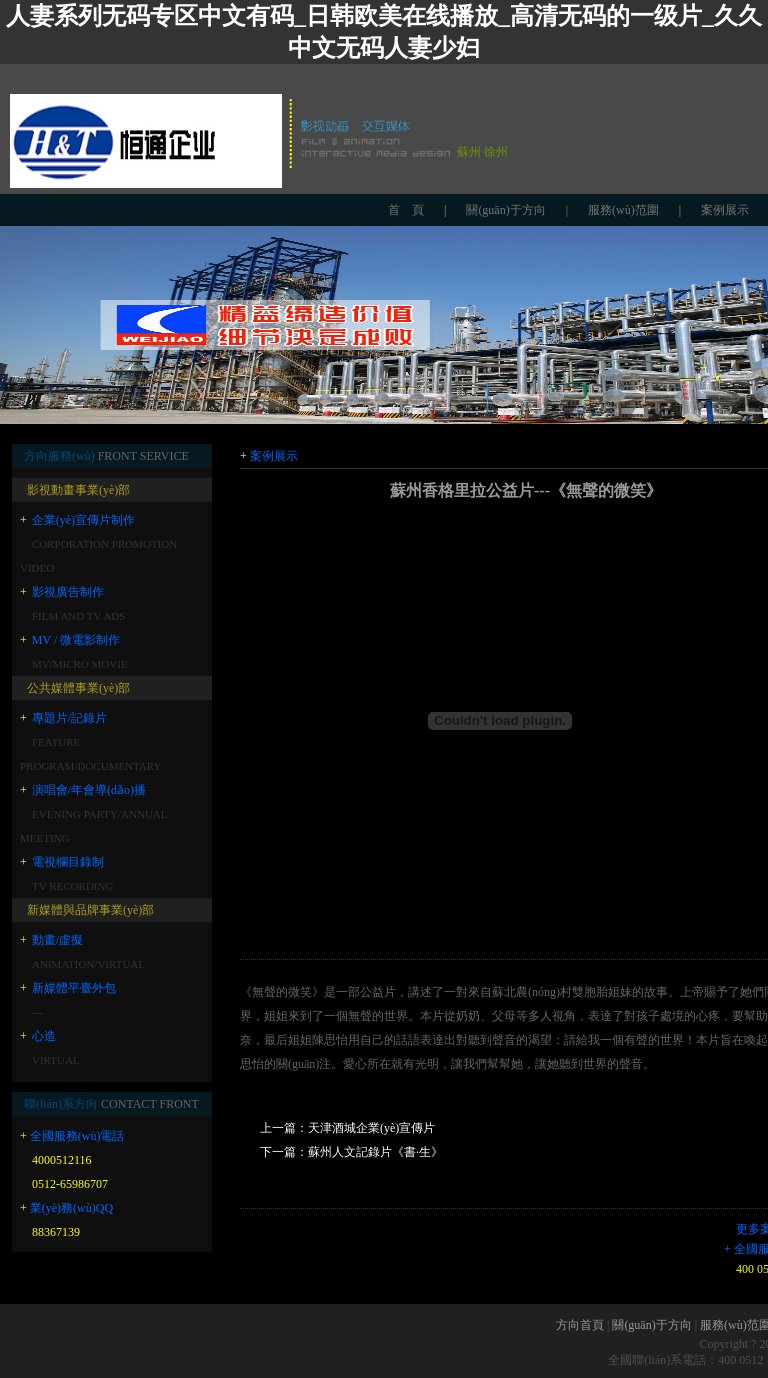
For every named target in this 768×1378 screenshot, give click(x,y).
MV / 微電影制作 (76, 640)
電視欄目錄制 (68, 862)
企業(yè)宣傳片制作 (83, 520)
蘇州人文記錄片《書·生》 (375, 1152)
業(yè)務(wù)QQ (71, 1208)
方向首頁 (580, 1325)
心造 (44, 1036)
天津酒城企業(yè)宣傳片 (371, 1128)
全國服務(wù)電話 (77, 1136)
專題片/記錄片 (69, 718)
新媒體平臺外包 (74, 988)
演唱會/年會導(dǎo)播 (89, 790)
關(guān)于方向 (505, 210)
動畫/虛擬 (57, 940)
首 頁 (406, 210)
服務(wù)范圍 (623, 210)
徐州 (496, 152)
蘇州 (469, 152)
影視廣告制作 (68, 592)
